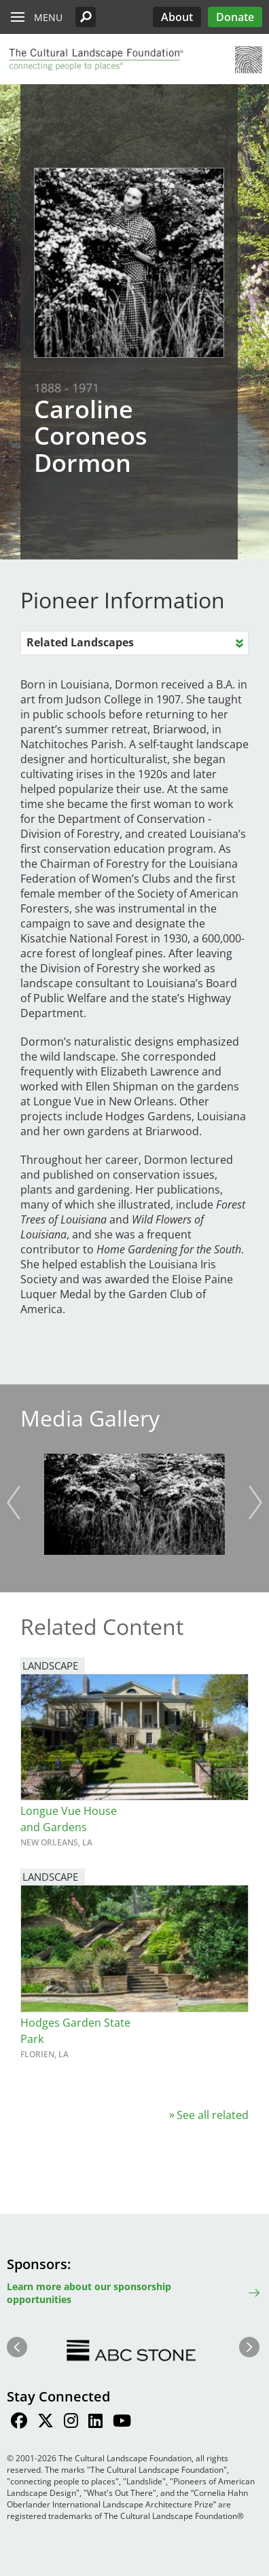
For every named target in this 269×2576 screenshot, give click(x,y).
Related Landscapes (80, 642)
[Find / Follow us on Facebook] (19, 2422)
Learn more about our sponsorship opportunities (89, 2293)
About (177, 17)
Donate (235, 17)
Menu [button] (48, 17)
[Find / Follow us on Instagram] (71, 2422)
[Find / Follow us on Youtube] (122, 2422)
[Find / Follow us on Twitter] (45, 2422)
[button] (85, 17)
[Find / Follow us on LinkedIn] (95, 2422)
